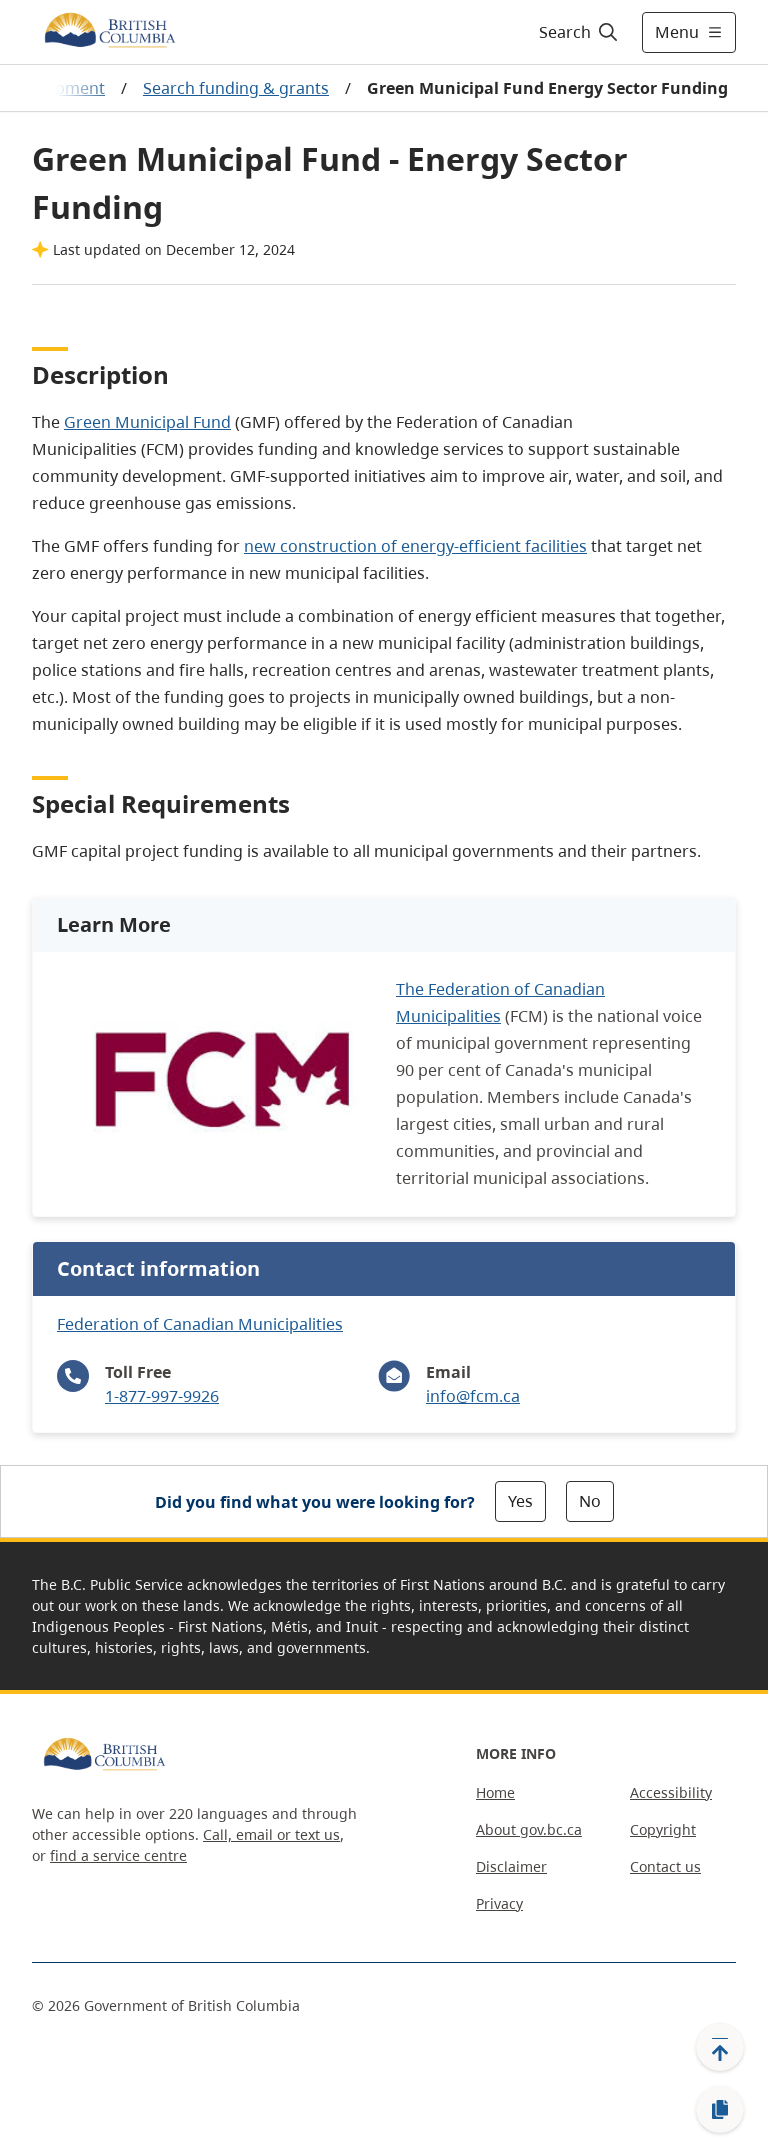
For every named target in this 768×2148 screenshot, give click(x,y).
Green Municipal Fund (147, 422)
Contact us (665, 1866)
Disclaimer (511, 1866)
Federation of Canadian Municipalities (200, 1324)
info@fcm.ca (473, 1396)
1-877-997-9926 (162, 1396)
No (590, 1501)
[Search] (579, 32)
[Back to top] (720, 2047)
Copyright (663, 1829)
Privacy (499, 1903)
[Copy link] (720, 2110)
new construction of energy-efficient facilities (415, 546)
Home (495, 1792)
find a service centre (118, 1855)
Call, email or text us (271, 1834)
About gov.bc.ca (529, 1829)
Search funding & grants (236, 88)
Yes (520, 1501)
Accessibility (671, 1792)
